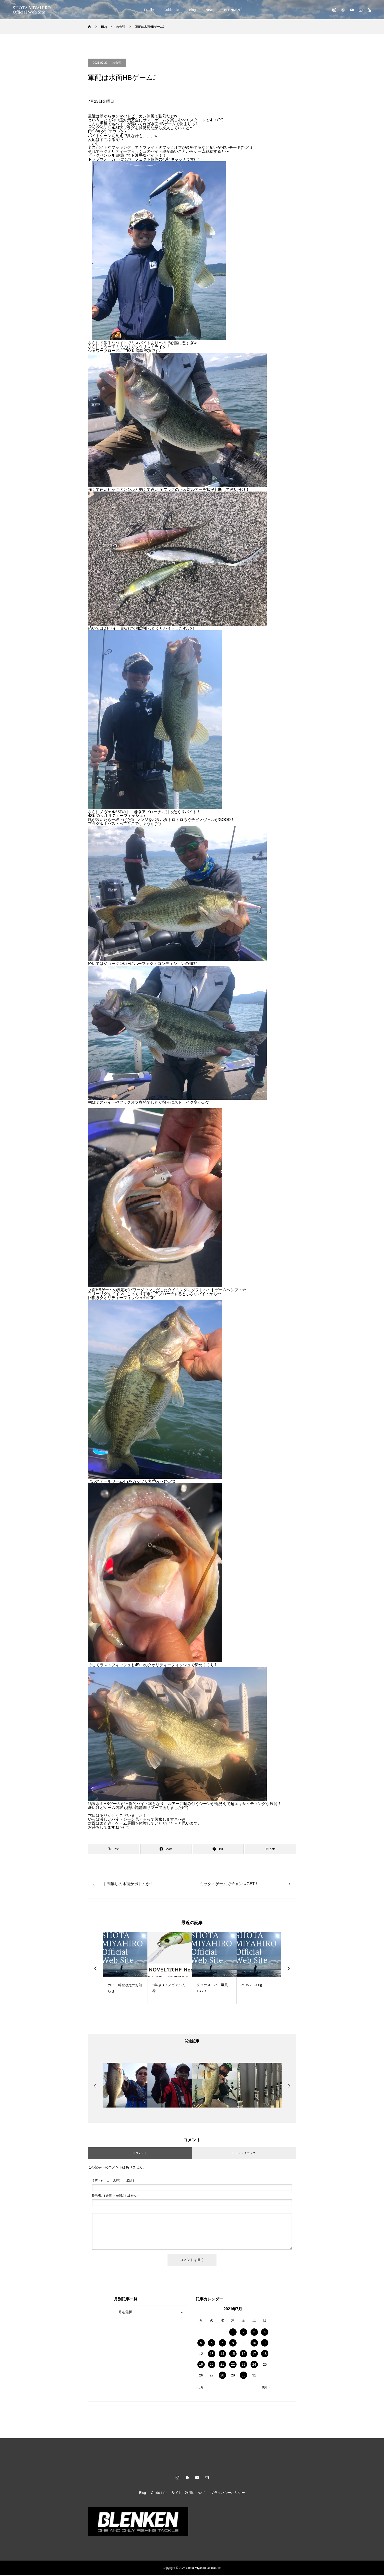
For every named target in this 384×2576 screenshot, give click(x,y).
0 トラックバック (243, 2154)
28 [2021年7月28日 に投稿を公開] (222, 2376)
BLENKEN (232, 10)
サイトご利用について (188, 2493)
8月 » (266, 2388)
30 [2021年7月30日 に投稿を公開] (244, 2376)
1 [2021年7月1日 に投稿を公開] (233, 2333)
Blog (192, 10)
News (210, 10)
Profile (149, 10)
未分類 (116, 62)
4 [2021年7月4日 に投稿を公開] (265, 2333)
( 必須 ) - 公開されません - (115, 2196)
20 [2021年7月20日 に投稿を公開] (212, 2365)
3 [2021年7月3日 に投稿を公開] (254, 2333)
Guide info (171, 10)
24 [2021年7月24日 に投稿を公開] (254, 2365)
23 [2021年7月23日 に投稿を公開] (244, 2365)
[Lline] (218, 1849)
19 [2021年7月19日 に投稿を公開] (201, 2365)
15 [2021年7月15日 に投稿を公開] (233, 2354)
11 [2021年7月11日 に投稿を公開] (265, 2344)
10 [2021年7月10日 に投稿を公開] (254, 2344)
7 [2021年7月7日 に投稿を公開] (222, 2344)
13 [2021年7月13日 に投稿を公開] (212, 2354)
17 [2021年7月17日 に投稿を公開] (254, 2354)
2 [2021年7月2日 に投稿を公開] (243, 2333)
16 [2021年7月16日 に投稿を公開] (244, 2354)
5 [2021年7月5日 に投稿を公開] (201, 2344)
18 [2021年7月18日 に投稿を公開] (265, 2354)
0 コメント (140, 2154)
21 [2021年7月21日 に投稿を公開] (222, 2365)
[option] (125, 1968)
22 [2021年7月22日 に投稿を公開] (233, 2365)
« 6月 (200, 2388)
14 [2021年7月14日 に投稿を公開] (222, 2354)
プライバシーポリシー (228, 2493)
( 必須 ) (113, 2181)
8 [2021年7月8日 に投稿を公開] (233, 2344)
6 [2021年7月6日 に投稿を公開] (212, 2344)
